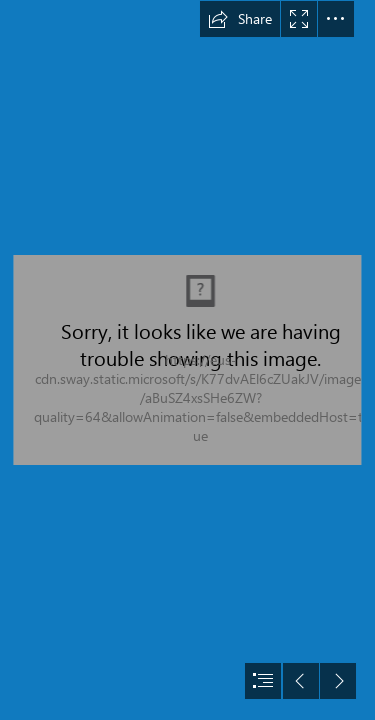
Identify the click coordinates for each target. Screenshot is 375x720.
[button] (240, 19)
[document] (187, 360)
